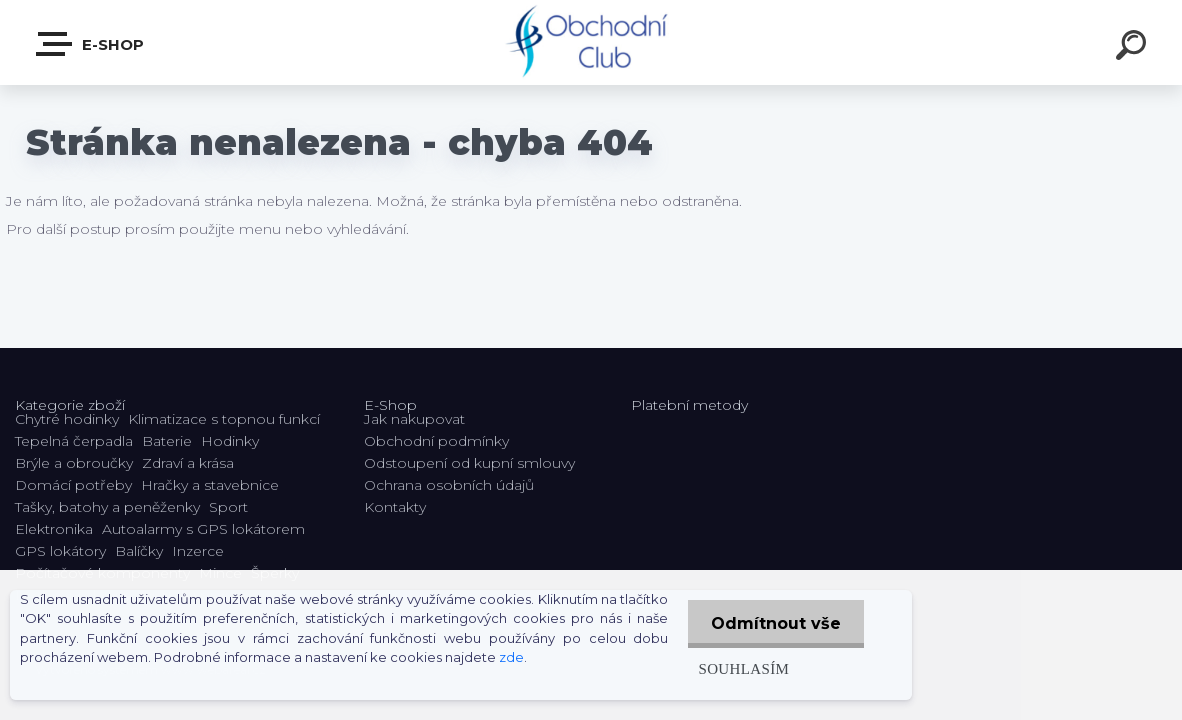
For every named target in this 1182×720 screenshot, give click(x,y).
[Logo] (591, 42)
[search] (1134, 48)
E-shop (91, 44)
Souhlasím (740, 668)
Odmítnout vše (775, 623)
